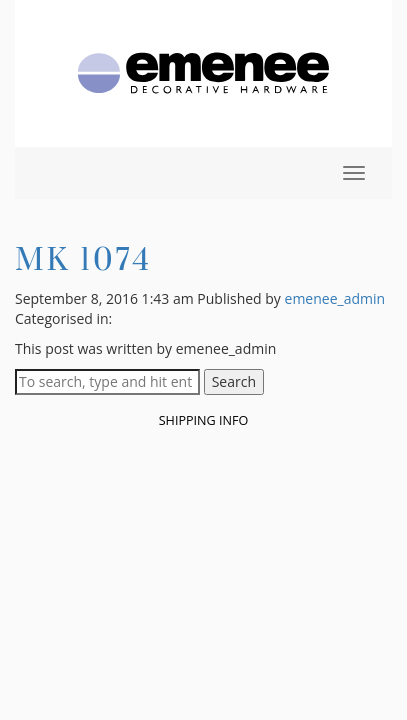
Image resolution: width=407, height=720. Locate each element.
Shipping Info (204, 420)
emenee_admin (335, 298)
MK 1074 (83, 258)
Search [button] (234, 381)
